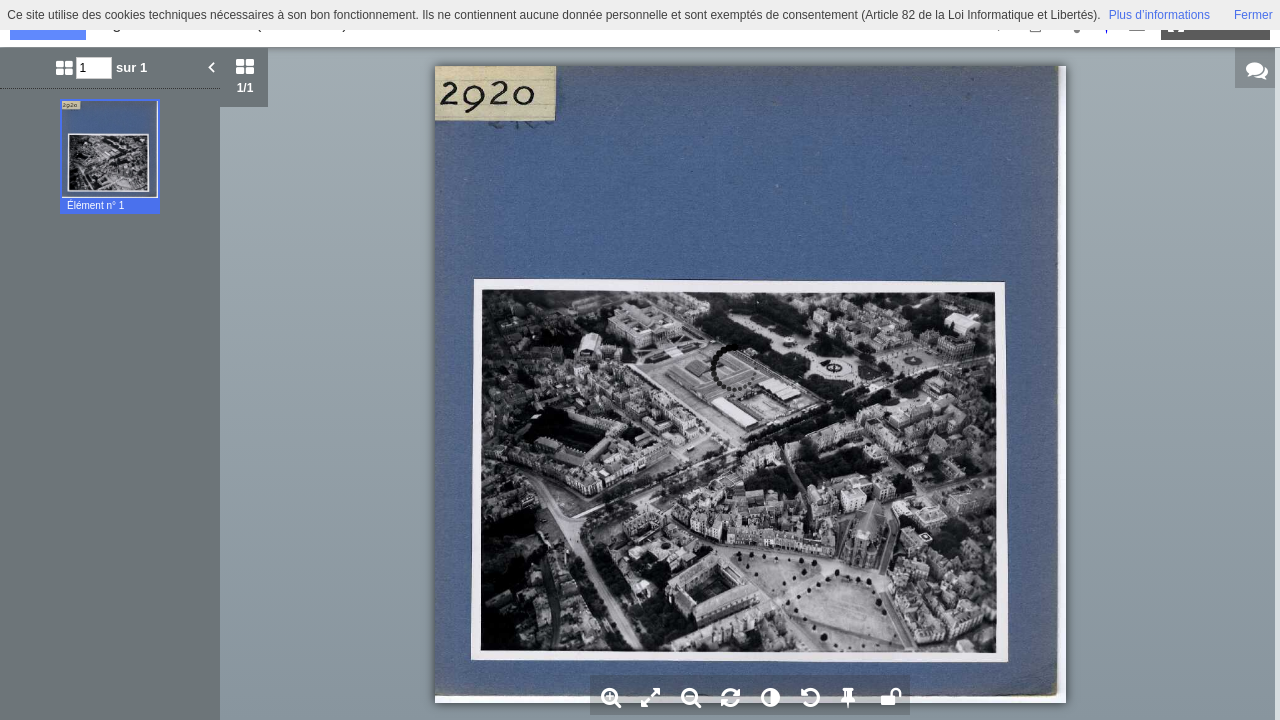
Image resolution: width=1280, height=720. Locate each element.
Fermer (1253, 15)
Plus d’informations (1159, 15)
